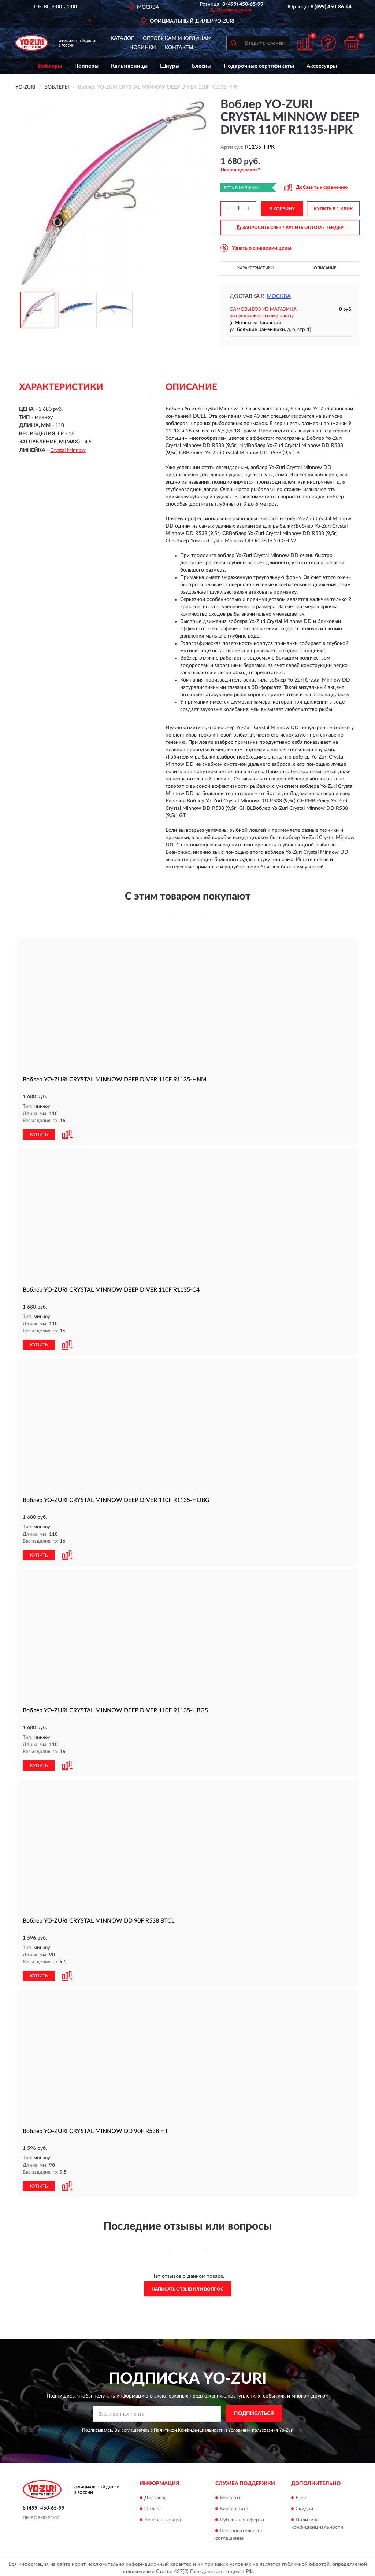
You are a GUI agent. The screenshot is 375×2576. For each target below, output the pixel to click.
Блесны (201, 66)
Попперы (86, 66)
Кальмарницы (129, 66)
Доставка (155, 2495)
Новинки (142, 47)
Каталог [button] (122, 38)
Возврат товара (162, 2517)
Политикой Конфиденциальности (188, 2427)
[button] (231, 9)
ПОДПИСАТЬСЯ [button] (254, 2410)
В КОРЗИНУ (282, 209)
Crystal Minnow (68, 450)
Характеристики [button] (255, 268)
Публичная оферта (242, 2517)
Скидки (304, 2506)
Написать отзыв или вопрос (187, 2286)
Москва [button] (279, 296)
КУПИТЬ (39, 1134)
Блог (301, 2495)
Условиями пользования (253, 2427)
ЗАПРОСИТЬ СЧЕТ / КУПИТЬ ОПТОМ (290, 227)
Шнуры (169, 66)
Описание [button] (325, 268)
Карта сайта (234, 2506)
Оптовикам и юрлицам (177, 38)
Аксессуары (322, 66)
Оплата (153, 2506)
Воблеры (50, 66)
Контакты (179, 47)
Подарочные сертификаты (259, 66)
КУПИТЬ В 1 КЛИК (333, 209)
